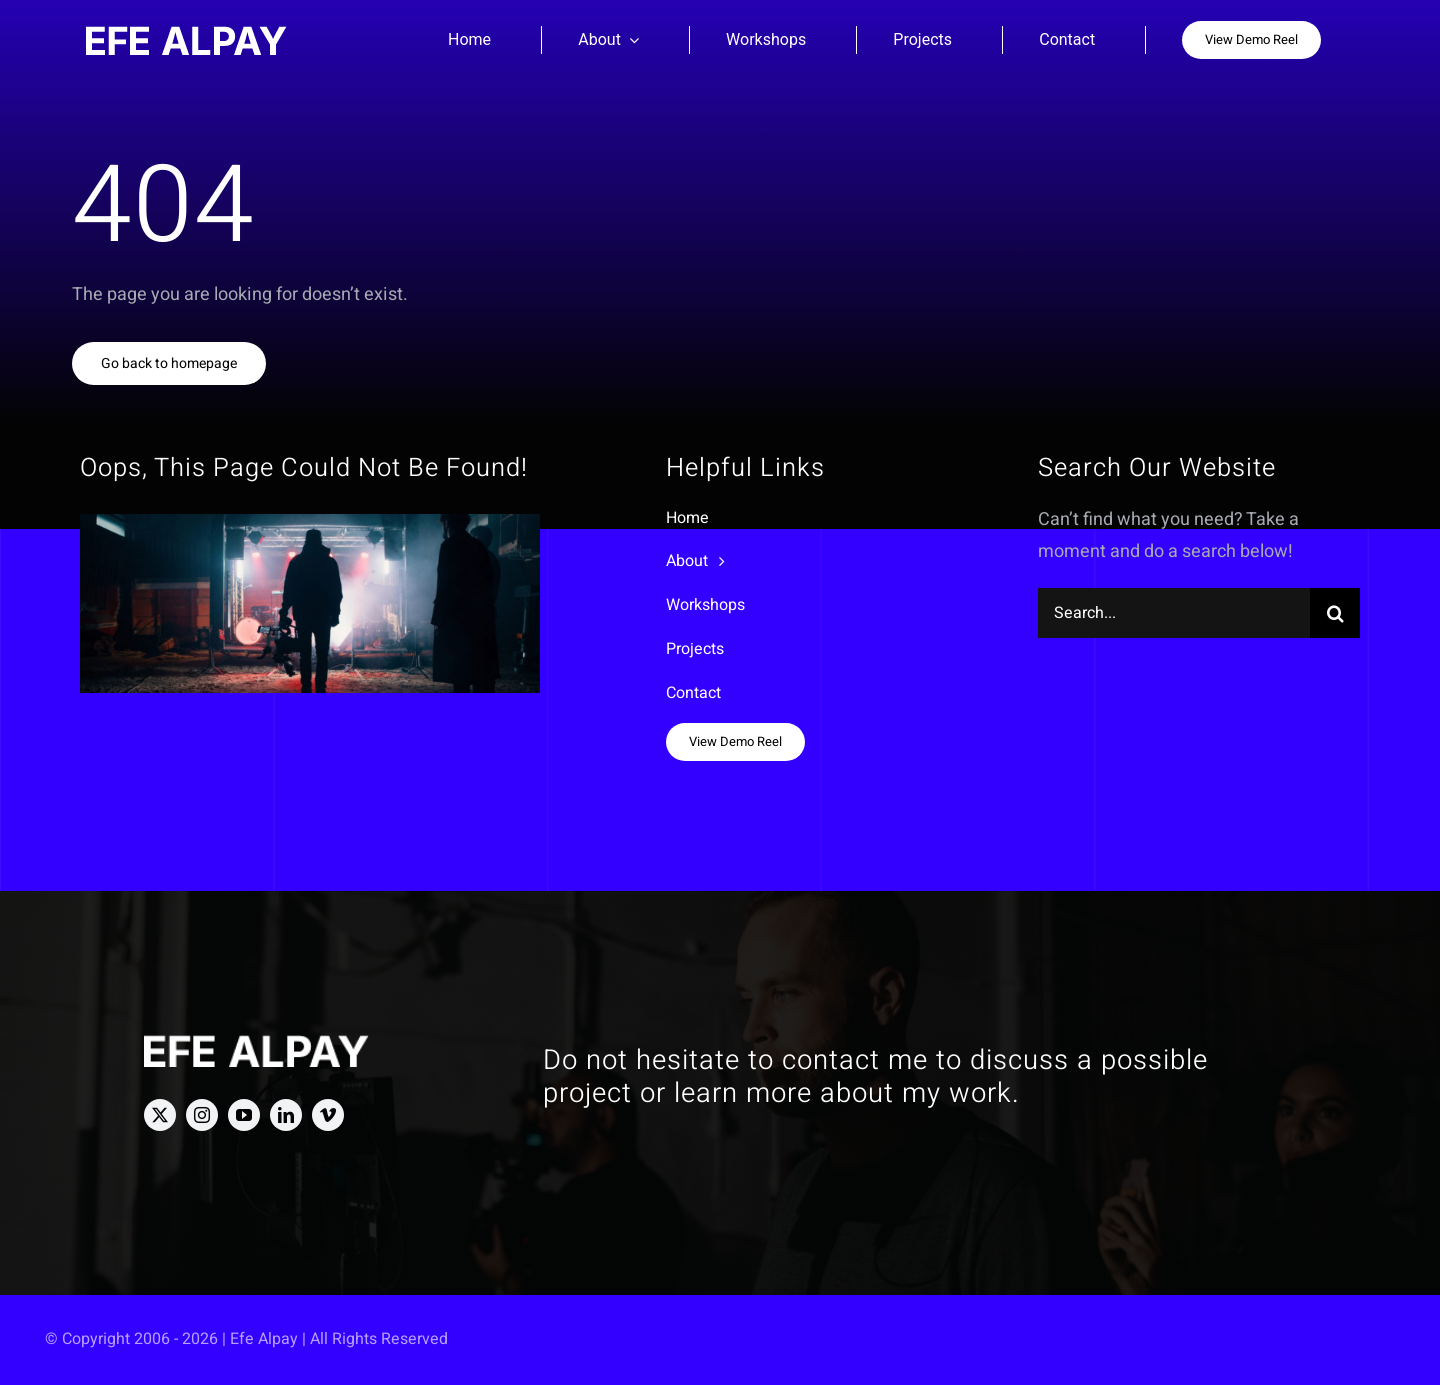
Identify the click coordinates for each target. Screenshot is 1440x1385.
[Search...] (1174, 613)
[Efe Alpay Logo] (186, 34)
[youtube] (244, 1115)
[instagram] (202, 1115)
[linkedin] (286, 1115)
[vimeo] (328, 1115)
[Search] (1335, 613)
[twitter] (160, 1115)
